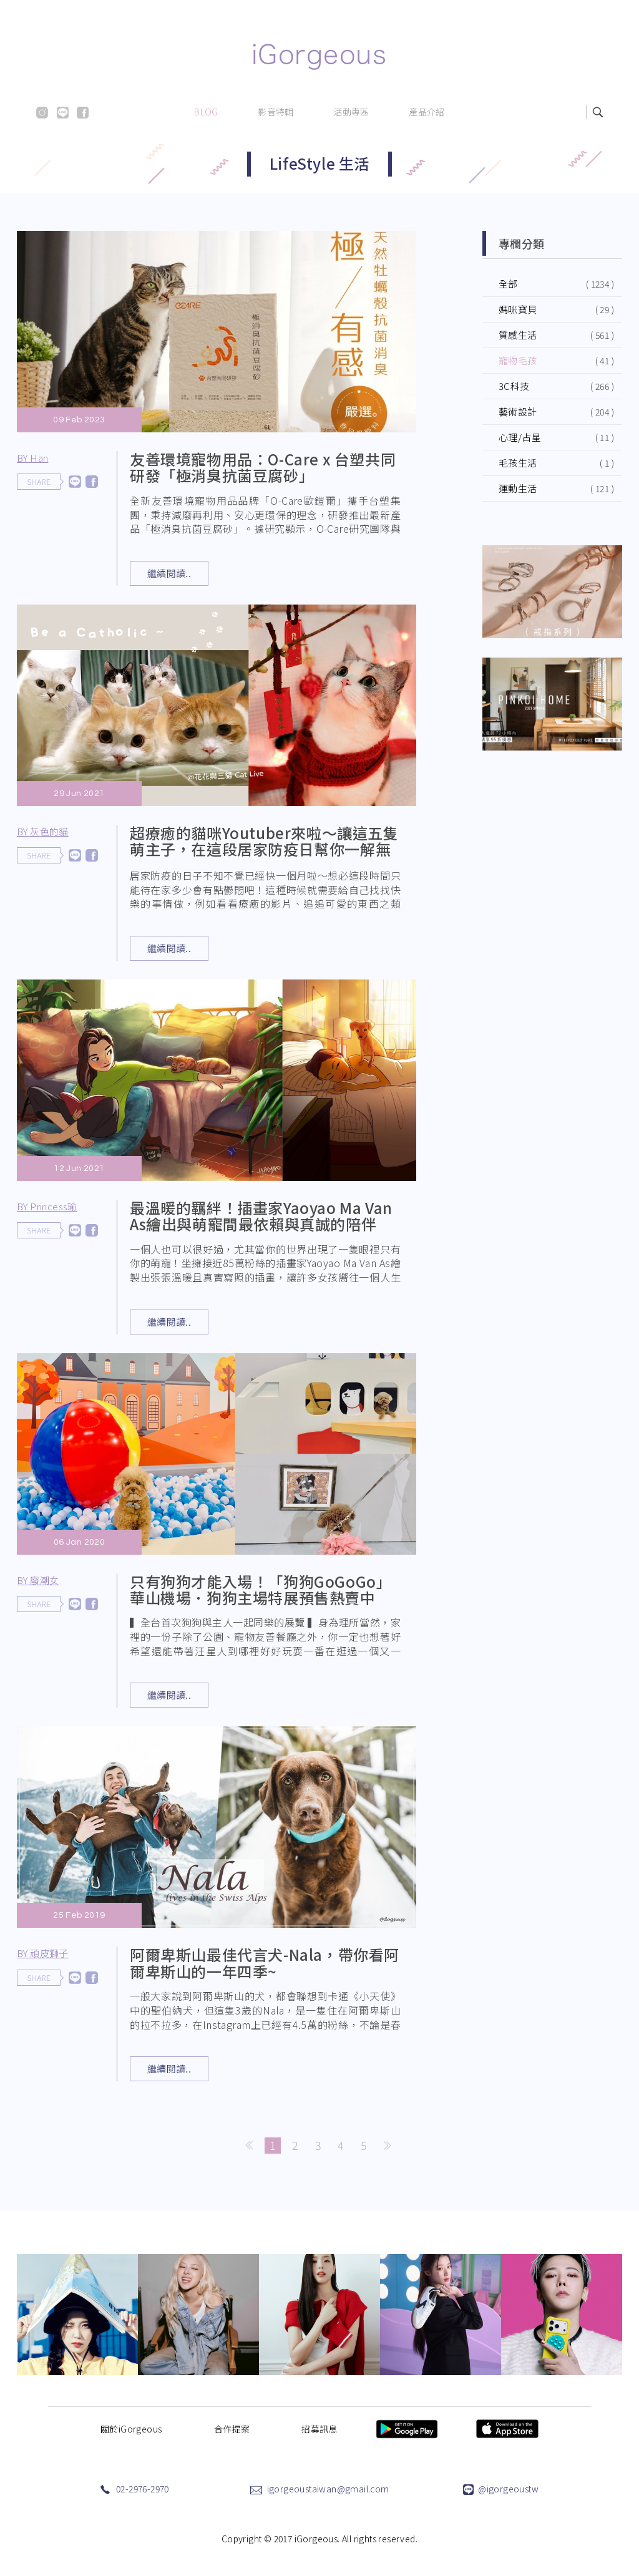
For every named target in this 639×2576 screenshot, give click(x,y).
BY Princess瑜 (50, 1208)
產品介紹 (427, 111)
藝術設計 (518, 411)
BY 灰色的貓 (46, 833)
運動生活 (518, 488)
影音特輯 (276, 111)
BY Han (32, 457)
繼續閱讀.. (169, 573)
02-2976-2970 (142, 2488)
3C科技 (514, 385)
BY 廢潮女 (41, 1581)
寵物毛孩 (518, 360)
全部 (508, 283)
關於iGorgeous (131, 2429)
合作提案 (232, 2429)
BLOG (206, 111)
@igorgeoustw (508, 2488)
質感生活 (518, 334)
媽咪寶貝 (518, 309)
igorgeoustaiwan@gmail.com (328, 2488)
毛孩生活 (518, 462)
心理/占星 (520, 437)
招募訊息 (319, 2429)
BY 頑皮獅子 (46, 1955)
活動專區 (351, 111)
